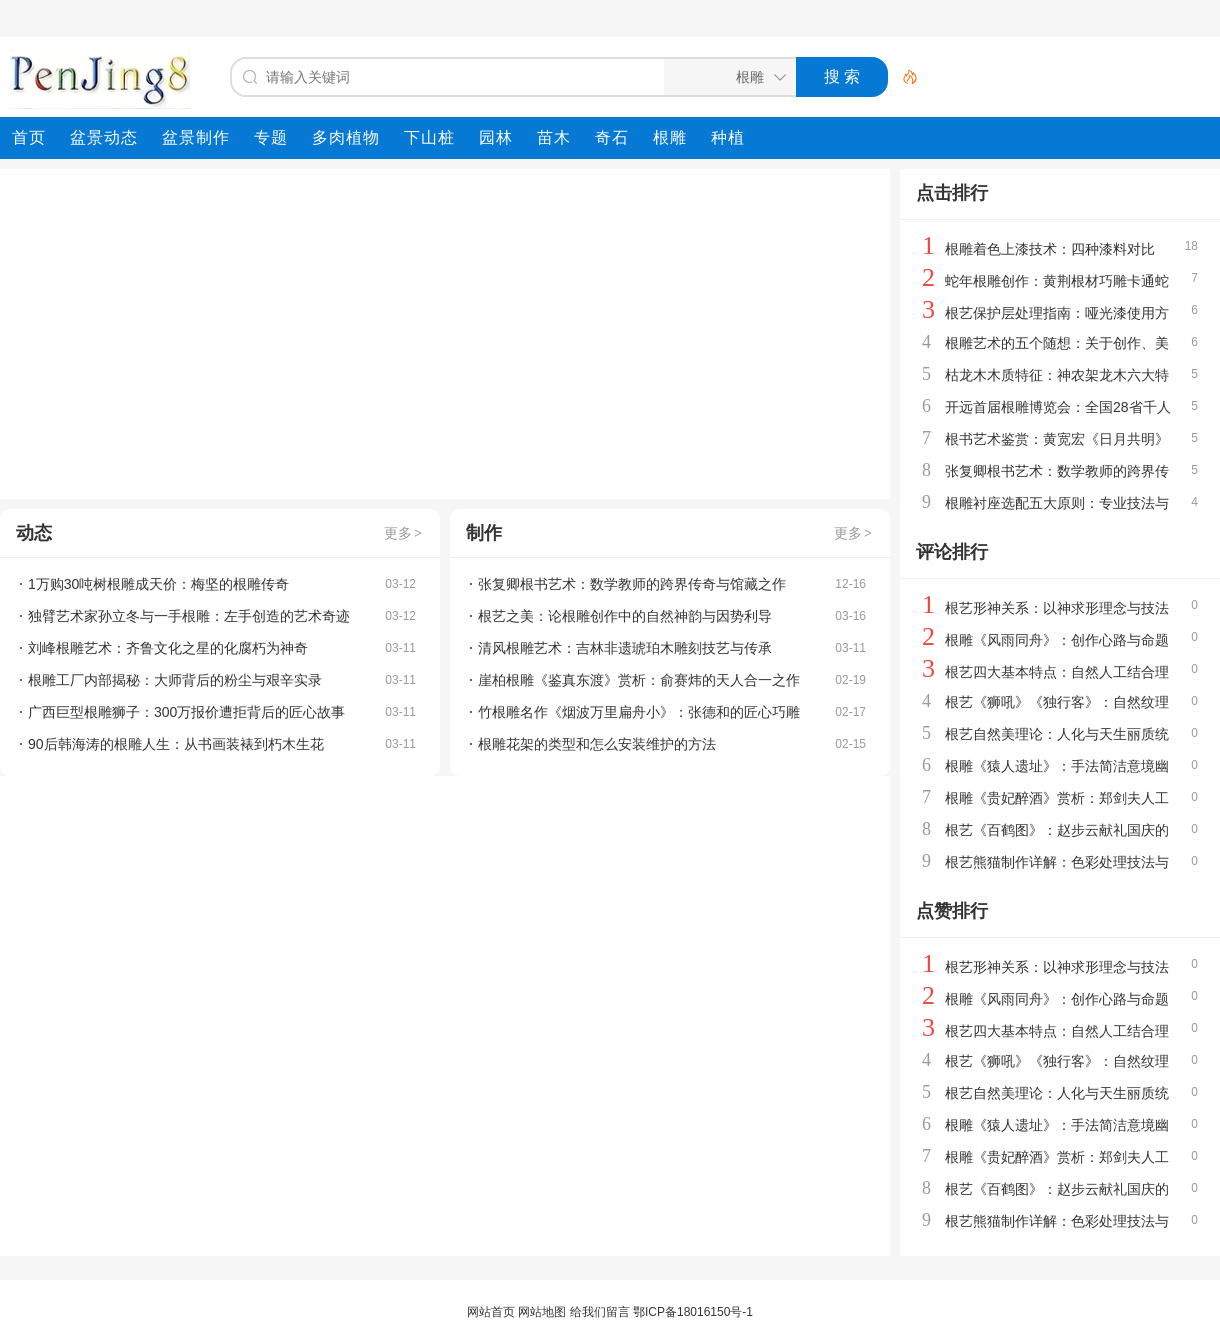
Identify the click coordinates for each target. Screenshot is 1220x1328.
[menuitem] (29, 138)
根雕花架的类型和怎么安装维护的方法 (597, 744)
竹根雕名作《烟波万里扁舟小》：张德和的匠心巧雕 (639, 712)
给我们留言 (600, 1312)
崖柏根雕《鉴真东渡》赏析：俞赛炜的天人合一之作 (639, 680)
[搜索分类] (726, 77)
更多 (404, 533)
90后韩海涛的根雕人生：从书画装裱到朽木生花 (176, 744)
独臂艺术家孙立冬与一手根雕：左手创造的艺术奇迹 (189, 616)
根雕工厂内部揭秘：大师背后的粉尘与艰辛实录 (175, 680)
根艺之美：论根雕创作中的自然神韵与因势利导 (625, 616)
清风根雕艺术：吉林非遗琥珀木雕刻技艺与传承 (625, 648)
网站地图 (542, 1312)
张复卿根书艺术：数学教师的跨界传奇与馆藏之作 (632, 584)
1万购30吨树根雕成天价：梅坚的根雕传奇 (158, 584)
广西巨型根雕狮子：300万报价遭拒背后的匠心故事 (186, 712)
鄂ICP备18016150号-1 (693, 1312)
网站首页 (491, 1312)
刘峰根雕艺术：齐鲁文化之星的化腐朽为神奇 (168, 648)
